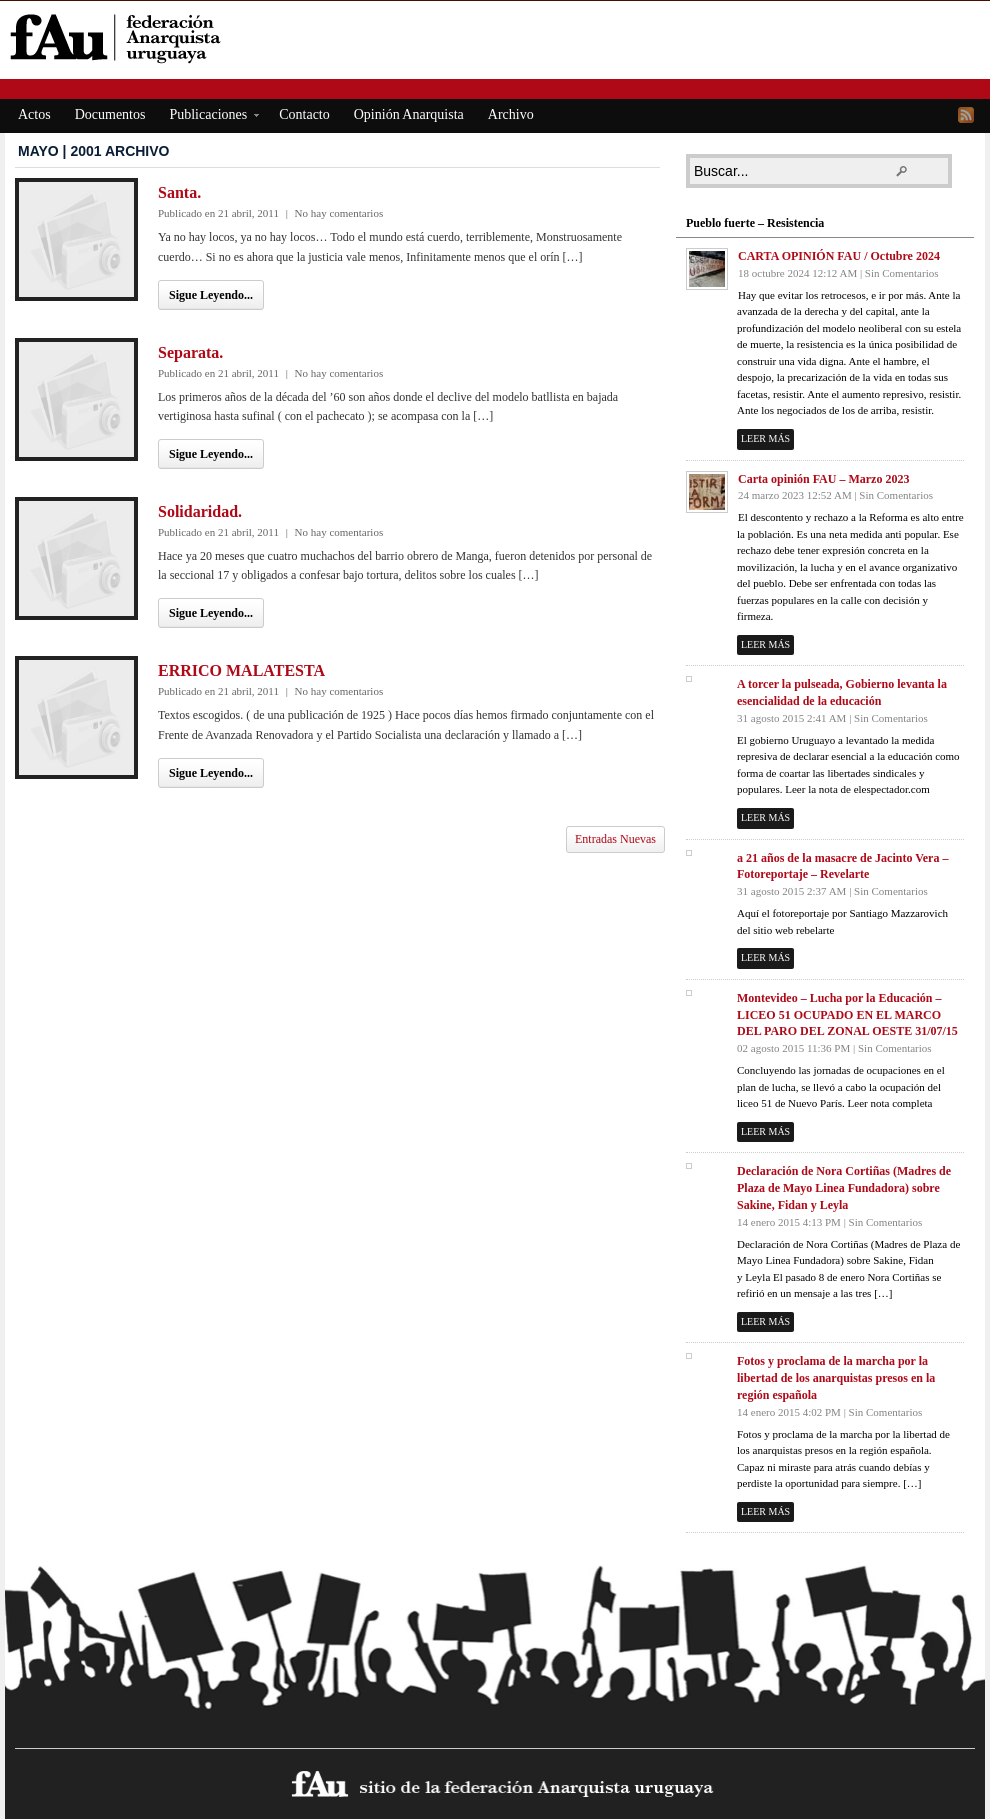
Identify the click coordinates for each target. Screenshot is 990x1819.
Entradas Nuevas (615, 839)
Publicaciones (208, 117)
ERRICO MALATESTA (241, 670)
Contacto (304, 114)
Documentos (110, 114)
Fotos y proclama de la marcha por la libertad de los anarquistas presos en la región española (836, 1378)
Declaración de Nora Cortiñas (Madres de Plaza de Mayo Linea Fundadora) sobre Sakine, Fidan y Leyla (844, 1188)
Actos (34, 114)
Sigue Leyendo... (211, 295)
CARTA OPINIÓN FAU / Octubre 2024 (839, 256)
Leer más (765, 438)
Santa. (179, 192)
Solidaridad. (200, 511)
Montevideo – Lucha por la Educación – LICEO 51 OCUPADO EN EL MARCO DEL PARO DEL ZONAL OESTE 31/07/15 (847, 1015)
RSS (966, 115)
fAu (496, 37)
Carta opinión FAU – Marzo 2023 (823, 479)
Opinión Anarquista (409, 114)
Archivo (511, 114)
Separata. (190, 352)
